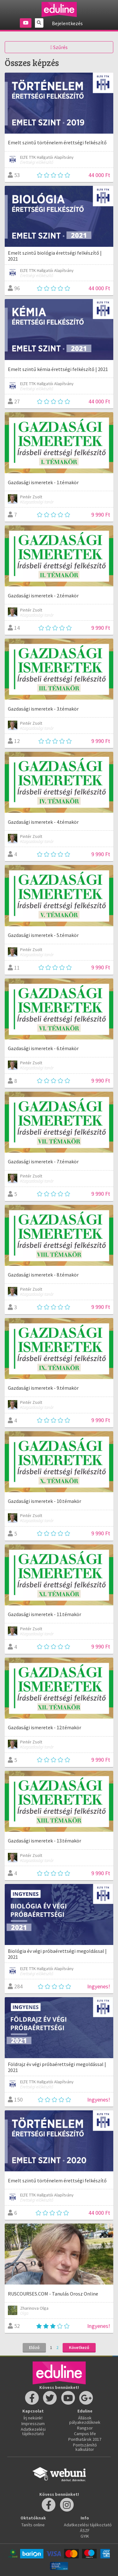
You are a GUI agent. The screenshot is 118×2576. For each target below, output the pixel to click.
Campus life (85, 2433)
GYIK (85, 2536)
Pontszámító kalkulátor (85, 2447)
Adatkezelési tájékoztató (33, 2431)
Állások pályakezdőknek (84, 2420)
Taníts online (33, 2525)
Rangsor (85, 2428)
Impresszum (33, 2423)
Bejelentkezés (67, 23)
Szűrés (59, 47)
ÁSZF (85, 2530)
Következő (79, 2347)
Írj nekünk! (33, 2418)
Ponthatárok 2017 (84, 2439)
